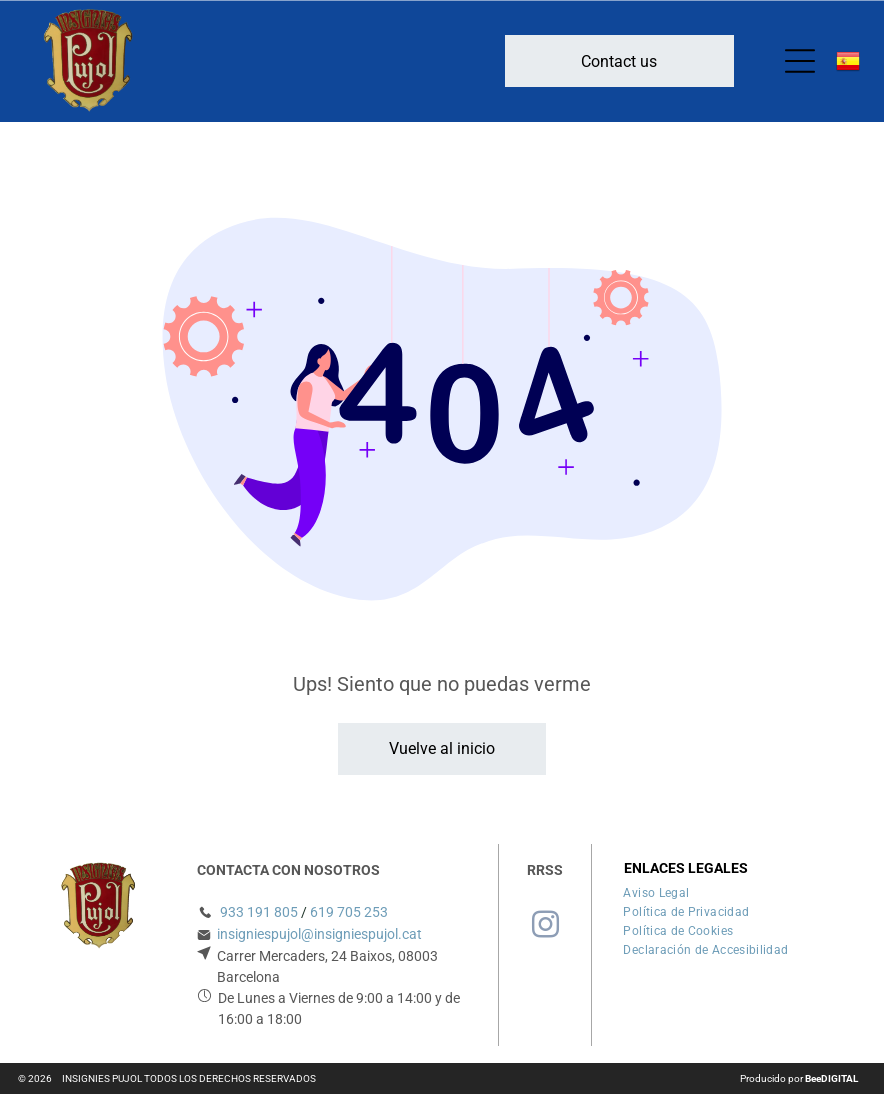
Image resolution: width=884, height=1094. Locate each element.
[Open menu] (800, 61)
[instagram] (545, 927)
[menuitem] (656, 890)
